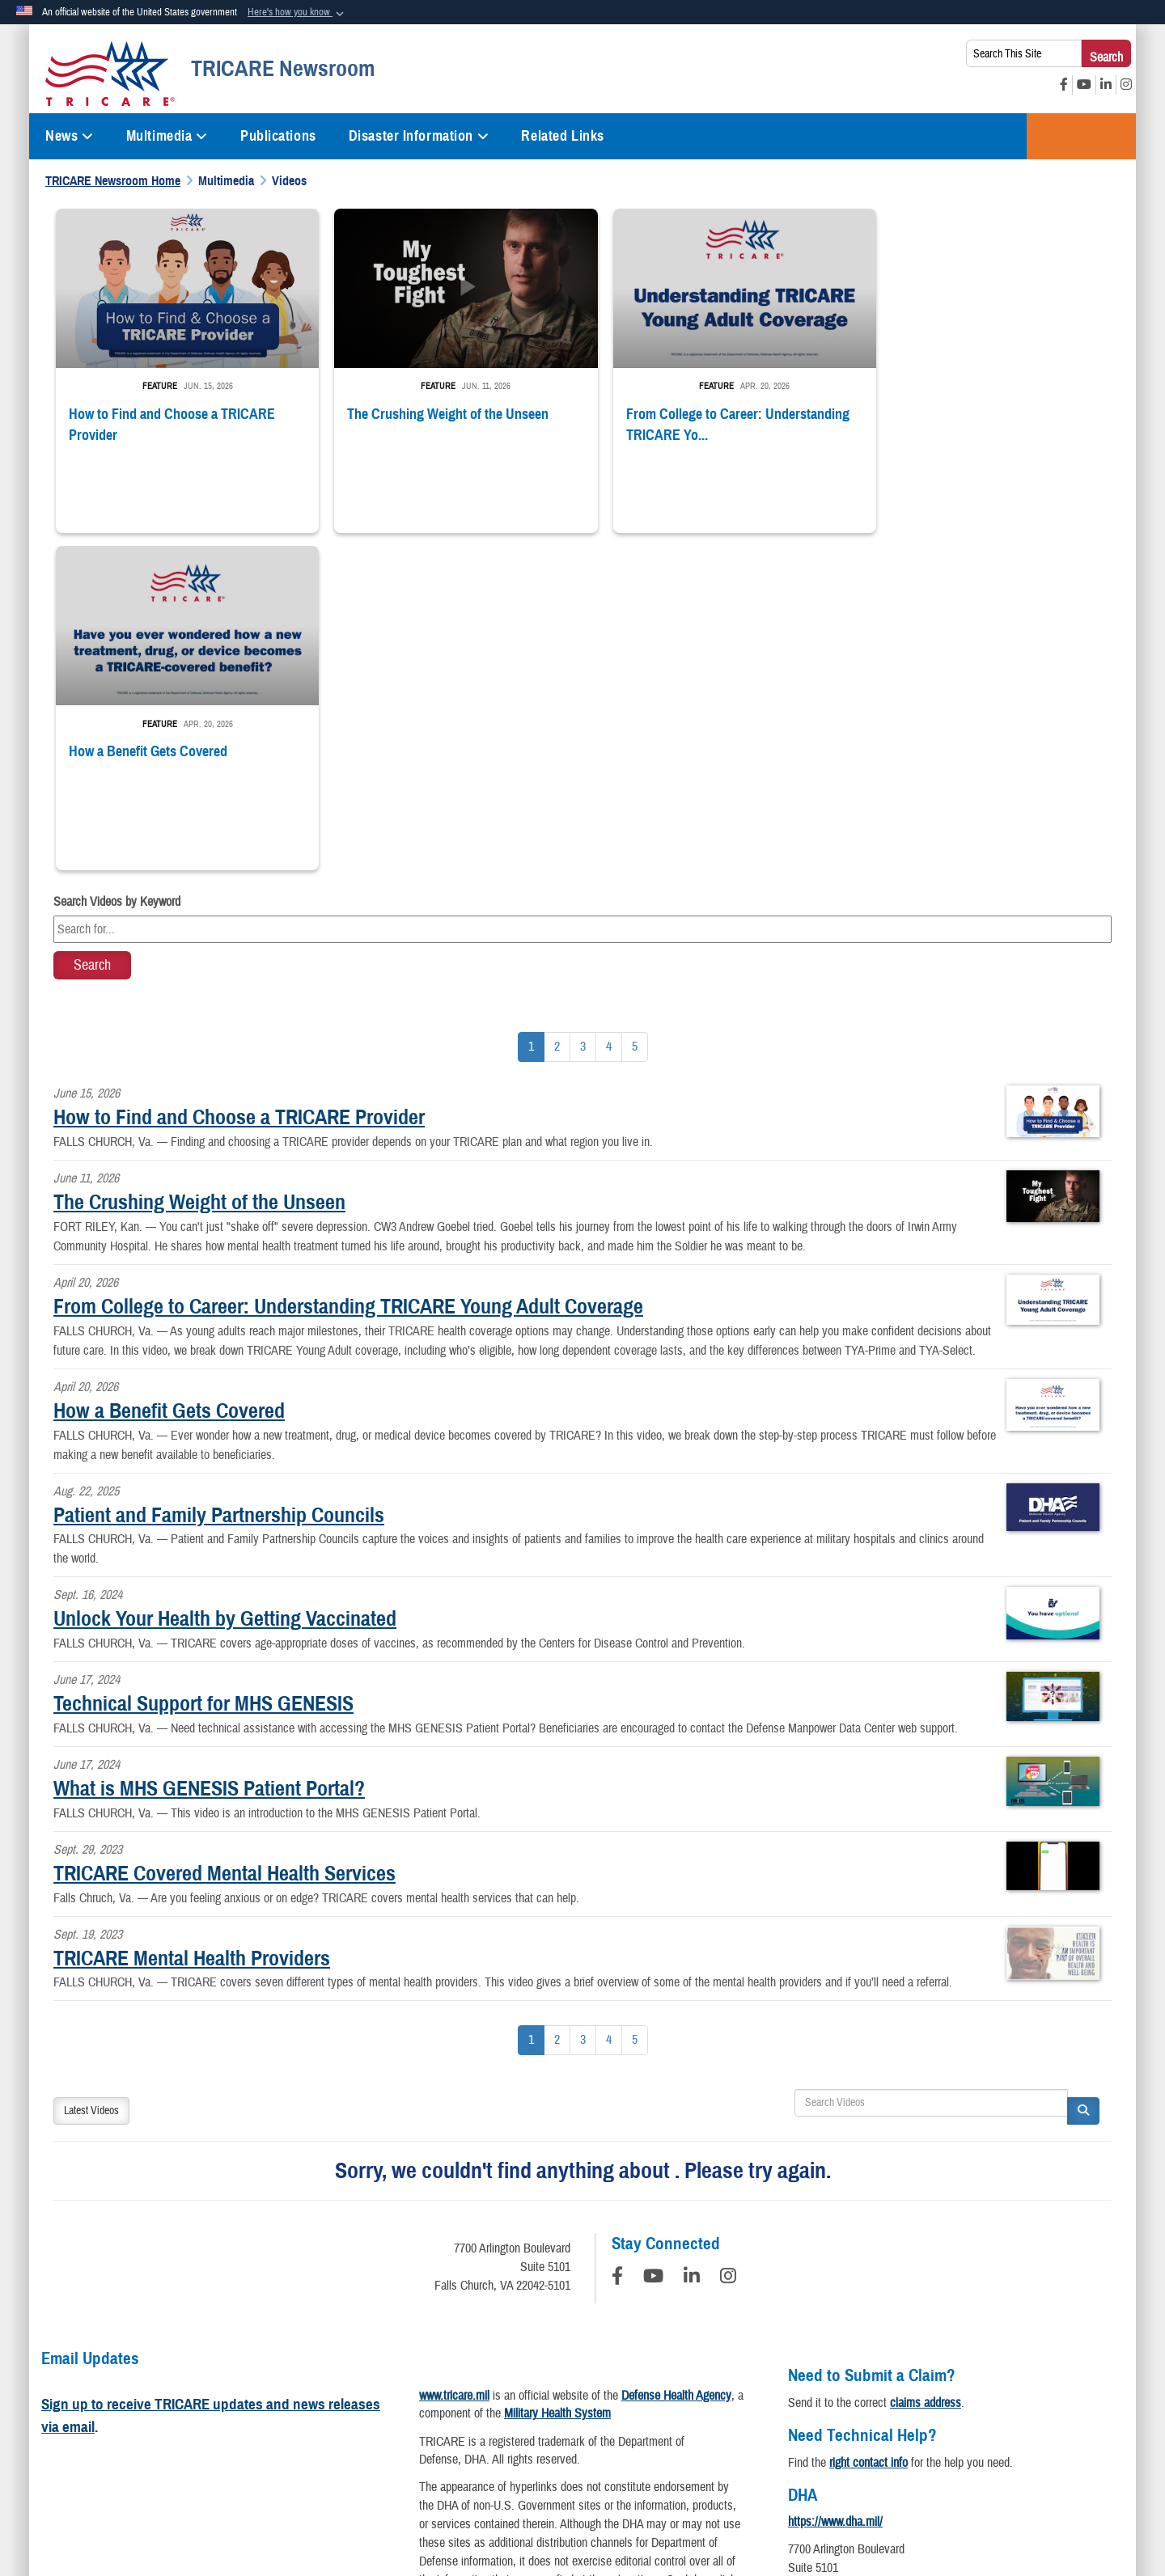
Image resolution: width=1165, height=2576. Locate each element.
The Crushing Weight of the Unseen (199, 864)
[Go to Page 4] (608, 709)
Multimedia (167, 136)
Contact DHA (818, 2276)
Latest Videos (91, 1773)
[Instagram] (728, 1940)
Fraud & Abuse (805, 2421)
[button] (297, 13)
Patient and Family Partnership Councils (218, 1176)
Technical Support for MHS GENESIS (203, 1365)
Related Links (562, 136)
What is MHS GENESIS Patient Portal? (209, 1450)
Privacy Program (253, 2421)
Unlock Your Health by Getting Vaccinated (224, 1280)
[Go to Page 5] (634, 709)
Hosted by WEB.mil (479, 2498)
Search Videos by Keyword (116, 564)
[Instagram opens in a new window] (1126, 85)
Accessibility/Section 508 (685, 2421)
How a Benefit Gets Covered (169, 1072)
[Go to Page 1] (531, 709)
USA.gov (1024, 2421)
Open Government (474, 2421)
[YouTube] (653, 1940)
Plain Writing (571, 2421)
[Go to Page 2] (557, 709)
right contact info (868, 2124)
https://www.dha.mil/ (835, 2184)
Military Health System (557, 2075)
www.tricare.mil (454, 2057)
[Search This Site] (1024, 53)
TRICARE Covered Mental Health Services (224, 1534)
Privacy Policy (155, 2421)
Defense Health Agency (676, 2057)
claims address (925, 2064)
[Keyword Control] (582, 591)
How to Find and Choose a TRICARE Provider (239, 779)
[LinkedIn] (692, 1940)
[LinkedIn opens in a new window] (1106, 85)
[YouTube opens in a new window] (1084, 85)
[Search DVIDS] (931, 1765)
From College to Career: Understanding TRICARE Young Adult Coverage (348, 968)
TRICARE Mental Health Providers (191, 1619)
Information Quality (361, 2421)
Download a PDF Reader (617, 2306)
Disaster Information (419, 136)
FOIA (877, 2421)
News (69, 136)
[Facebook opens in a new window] (1064, 85)
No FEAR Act (946, 2421)
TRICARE (1081, 136)
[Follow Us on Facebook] (617, 1940)
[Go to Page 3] (583, 709)
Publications (278, 136)
